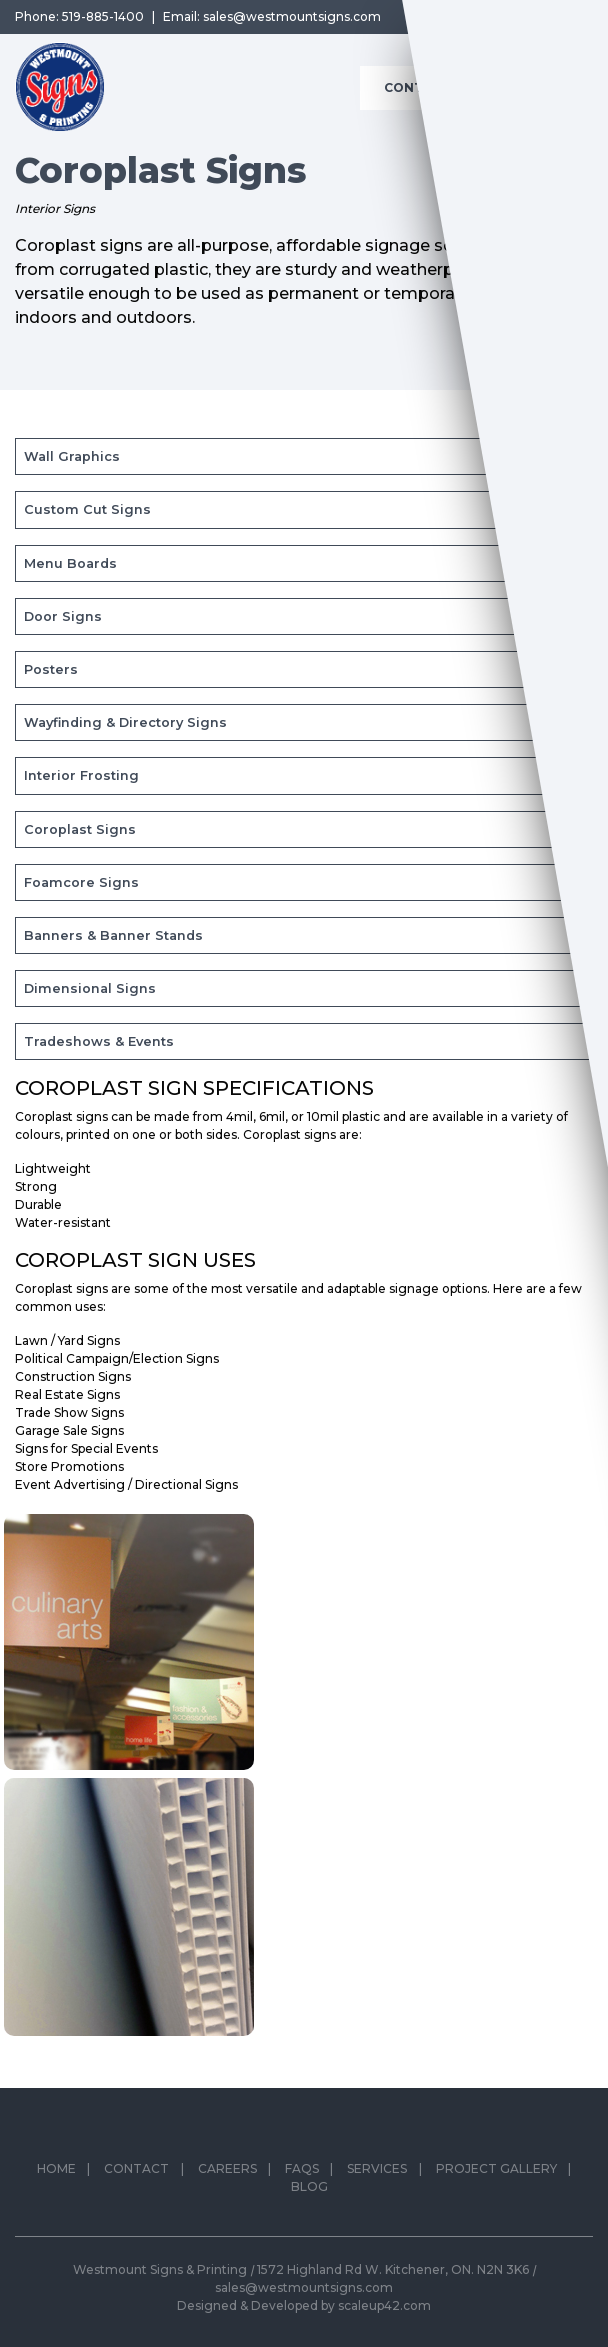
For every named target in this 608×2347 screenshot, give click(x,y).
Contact (136, 2176)
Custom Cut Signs (87, 509)
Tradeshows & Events (99, 1041)
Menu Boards (70, 563)
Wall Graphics (72, 456)
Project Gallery (496, 2176)
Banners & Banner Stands (113, 935)
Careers (227, 2176)
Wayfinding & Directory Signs (125, 722)
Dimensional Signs (90, 988)
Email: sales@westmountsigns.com (272, 16)
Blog (309, 2194)
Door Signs (63, 616)
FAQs (302, 2176)
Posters (51, 669)
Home (56, 2176)
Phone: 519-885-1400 (79, 16)
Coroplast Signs (80, 829)
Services (377, 2176)
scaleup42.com (384, 2305)
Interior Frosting (81, 775)
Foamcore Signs (81, 882)
